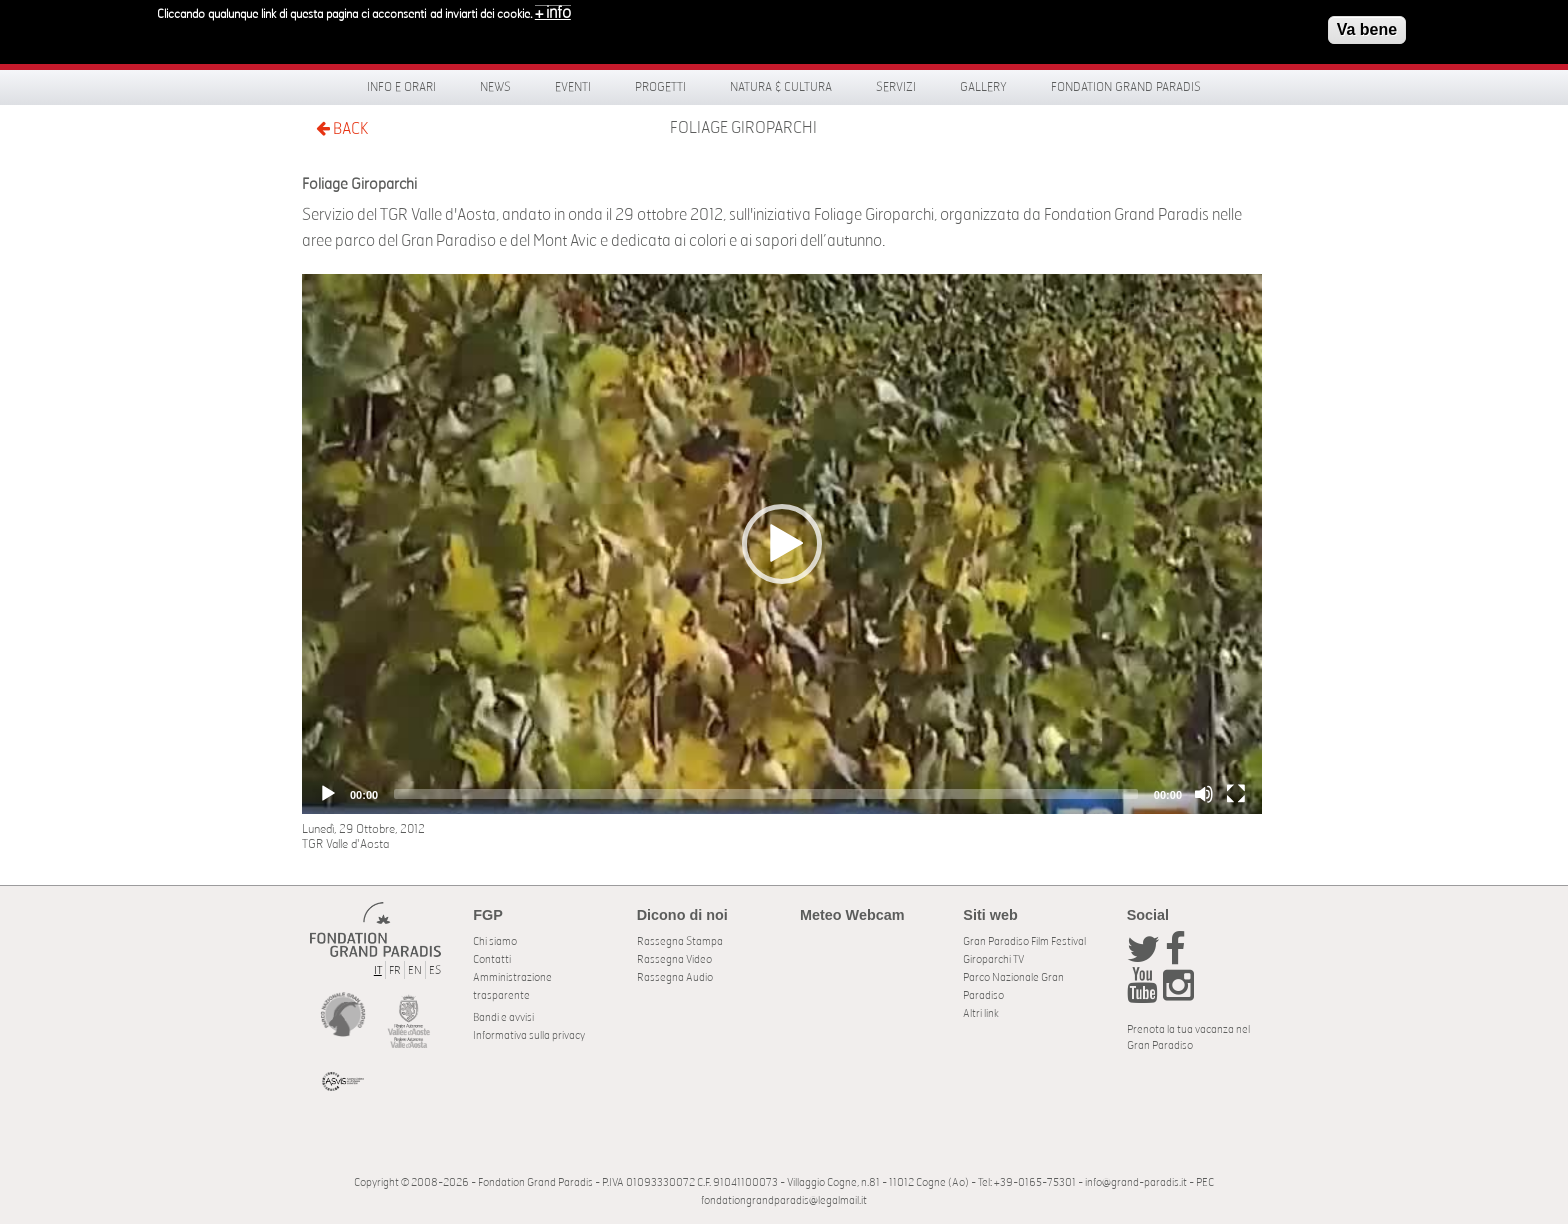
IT (378, 970)
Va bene (1367, 28)
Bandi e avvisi (503, 1017)
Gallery (983, 87)
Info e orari (401, 87)
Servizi (896, 87)
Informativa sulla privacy (529, 1035)
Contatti (492, 959)
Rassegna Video (674, 959)
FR (395, 970)
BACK (342, 128)
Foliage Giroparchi (743, 128)
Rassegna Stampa (680, 941)
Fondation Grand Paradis (1126, 87)
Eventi (573, 87)
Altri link (981, 1013)
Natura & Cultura (781, 87)
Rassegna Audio (675, 977)
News (495, 87)
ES (435, 970)
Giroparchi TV (993, 959)
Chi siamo (495, 941)
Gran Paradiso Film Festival (1024, 941)
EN (415, 970)
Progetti (660, 87)
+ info (553, 12)
